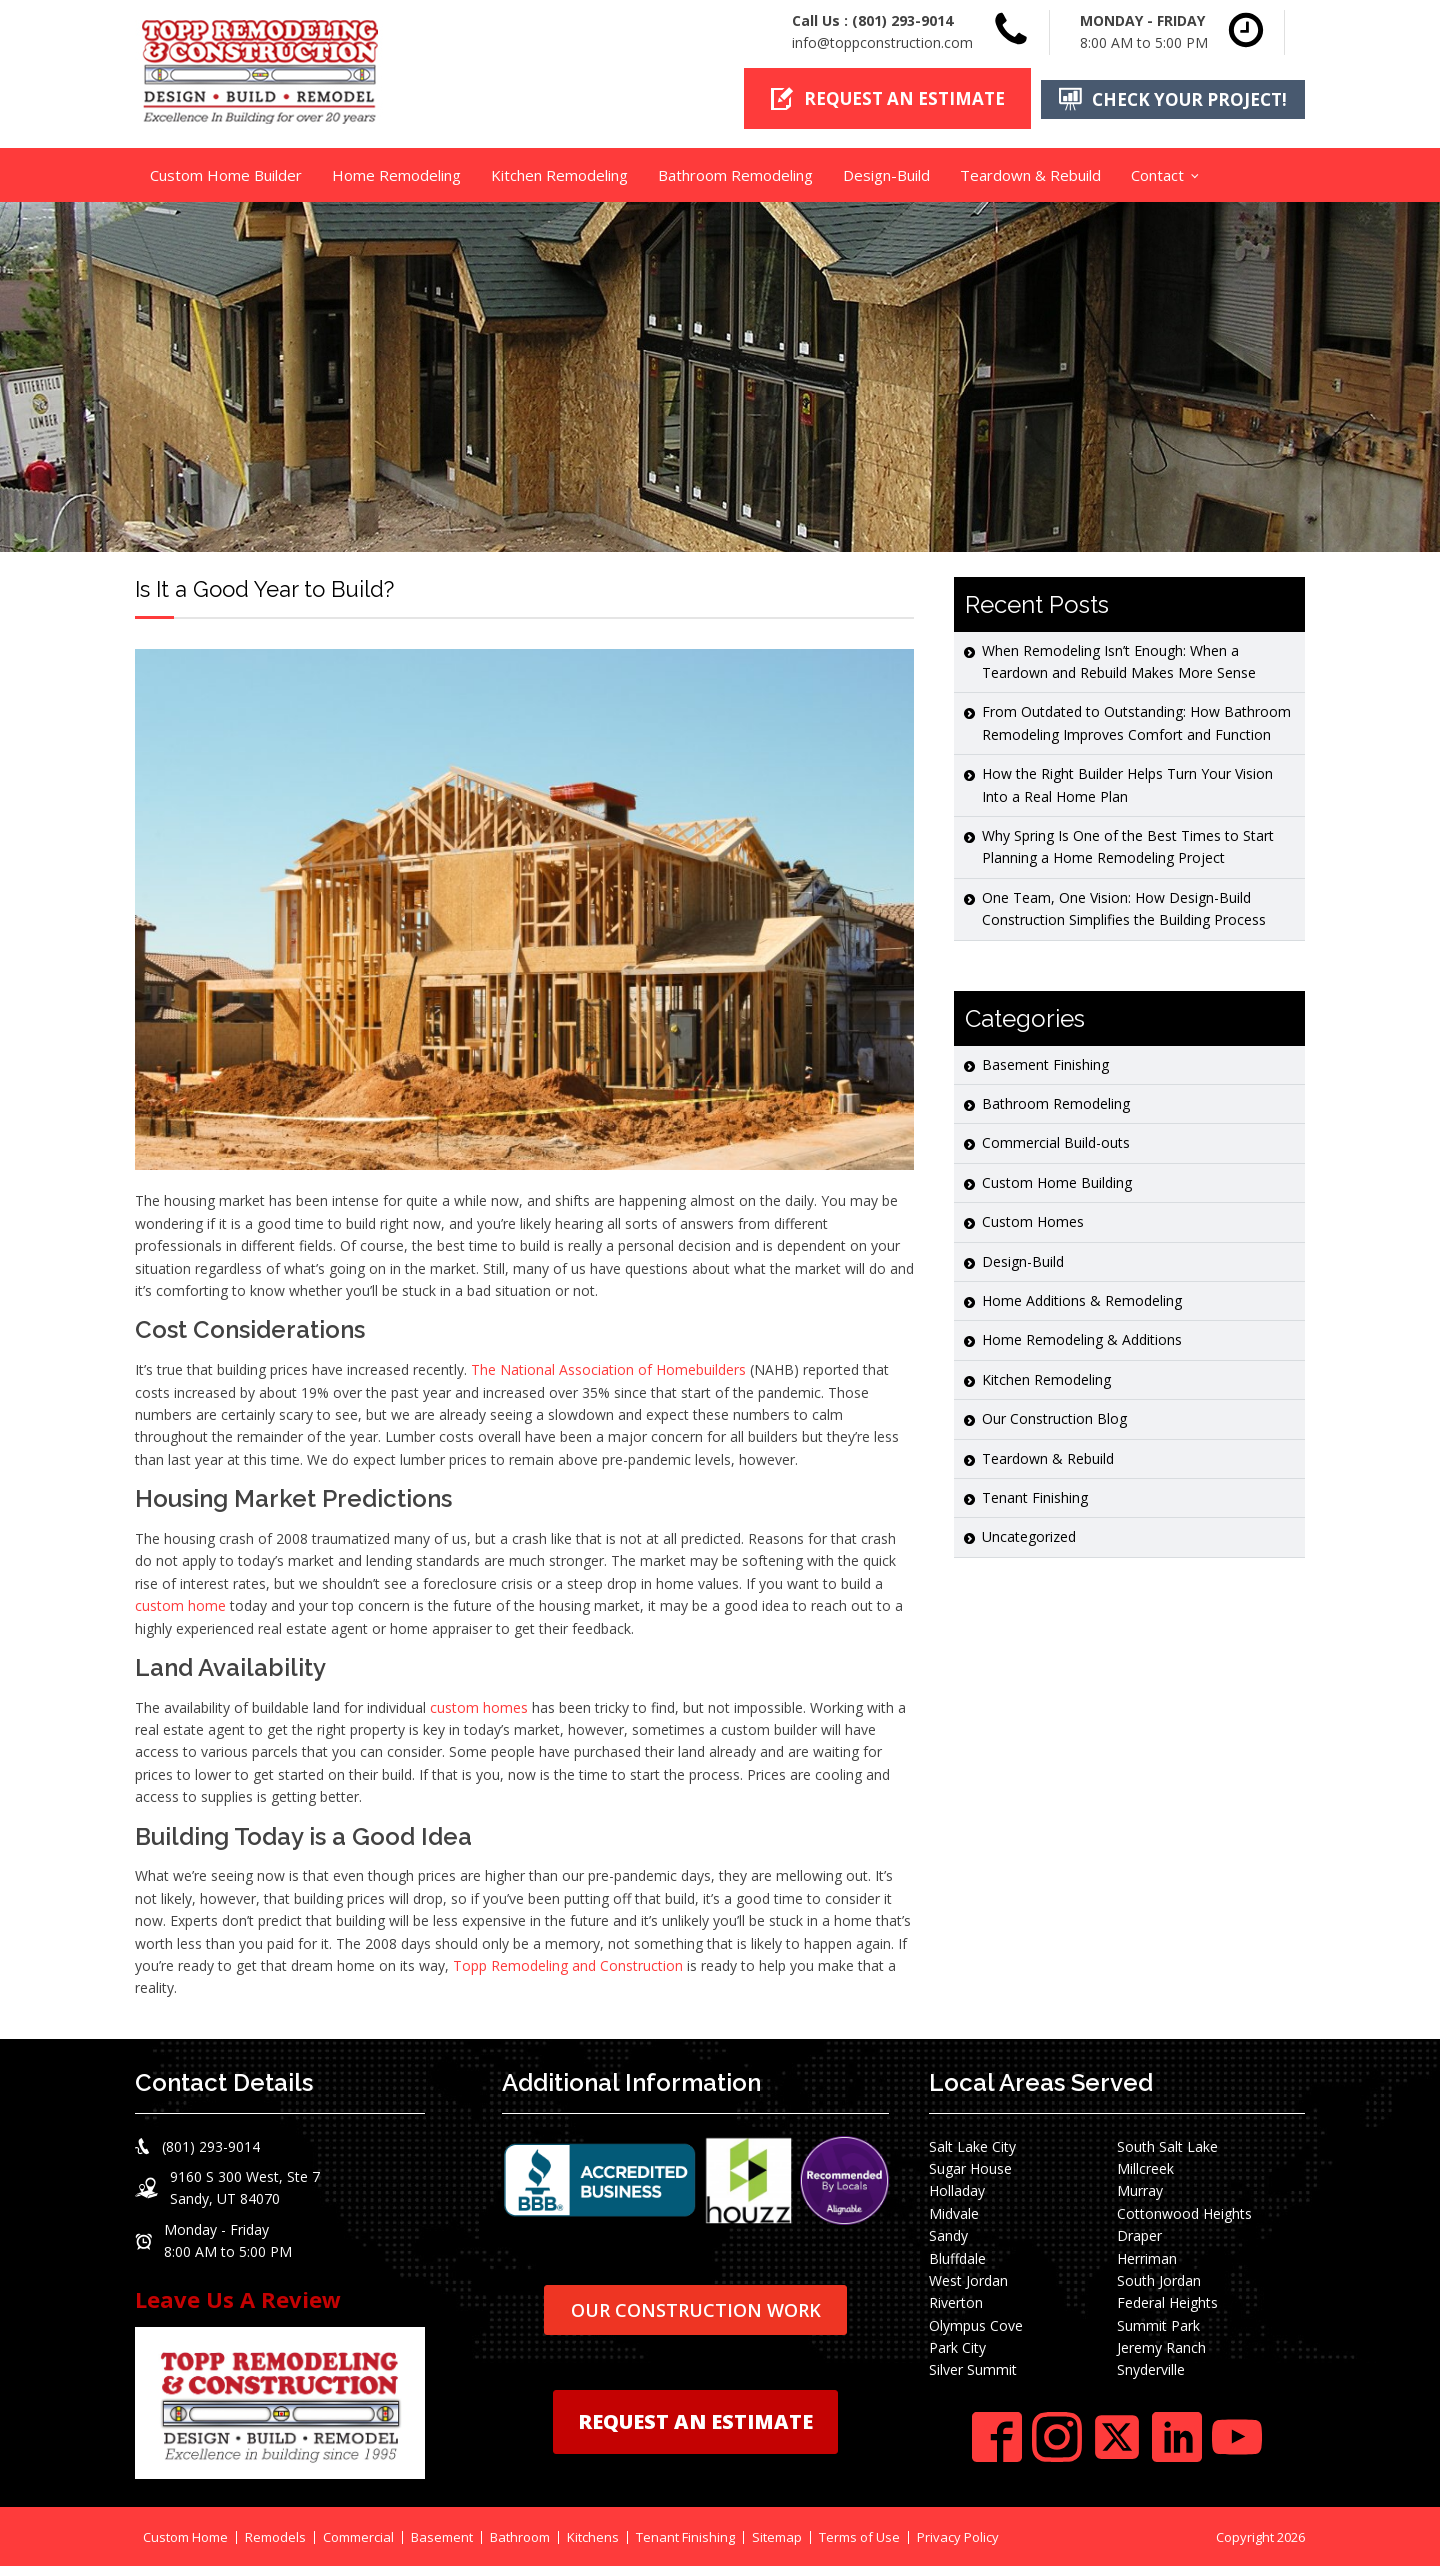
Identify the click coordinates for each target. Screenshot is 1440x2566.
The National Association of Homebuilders (608, 1367)
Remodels (275, 2535)
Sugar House (970, 2166)
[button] (882, 98)
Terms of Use (859, 2535)
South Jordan (1159, 2278)
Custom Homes (1033, 1219)
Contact (1157, 173)
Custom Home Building (1057, 1180)
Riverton (956, 2301)
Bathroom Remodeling (735, 173)
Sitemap (777, 2535)
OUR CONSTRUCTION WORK (696, 2308)
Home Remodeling (396, 173)
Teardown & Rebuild (1030, 173)
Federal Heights (1167, 2301)
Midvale (954, 2211)
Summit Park (1158, 2323)
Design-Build (886, 173)
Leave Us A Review (238, 2297)
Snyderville (1151, 2368)
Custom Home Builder (226, 173)
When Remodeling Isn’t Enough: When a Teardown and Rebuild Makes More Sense (1119, 659)
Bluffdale (957, 2256)
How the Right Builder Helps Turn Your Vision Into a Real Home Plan (1127, 783)
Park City (957, 2345)
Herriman (1147, 2256)
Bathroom (520, 2535)
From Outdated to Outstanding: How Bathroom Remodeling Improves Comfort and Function (1136, 721)
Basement (442, 2535)
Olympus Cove (976, 2323)
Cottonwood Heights (1184, 2211)
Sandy (948, 2233)
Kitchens (593, 2535)
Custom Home (185, 2535)
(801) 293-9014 (902, 20)
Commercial (358, 2535)
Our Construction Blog (1054, 1416)
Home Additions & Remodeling (1082, 1298)
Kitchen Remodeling (559, 173)
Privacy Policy (958, 2535)
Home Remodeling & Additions (1082, 1338)
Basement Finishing (1045, 1062)
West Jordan (968, 2278)
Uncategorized (1029, 1535)
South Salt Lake (1167, 2144)
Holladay (957, 2189)
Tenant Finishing (1035, 1495)
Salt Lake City (972, 2144)
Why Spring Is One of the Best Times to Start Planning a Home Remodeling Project (1128, 844)
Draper (1139, 2233)
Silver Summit (973, 2368)
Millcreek (1145, 2166)
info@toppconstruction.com (882, 42)
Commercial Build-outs (1056, 1141)
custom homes (479, 1705)
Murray (1140, 2189)
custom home (180, 1603)
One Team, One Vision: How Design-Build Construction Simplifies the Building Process (1124, 906)
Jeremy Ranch (1161, 2345)
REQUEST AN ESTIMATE (695, 2420)
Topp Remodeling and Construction (568, 1963)
